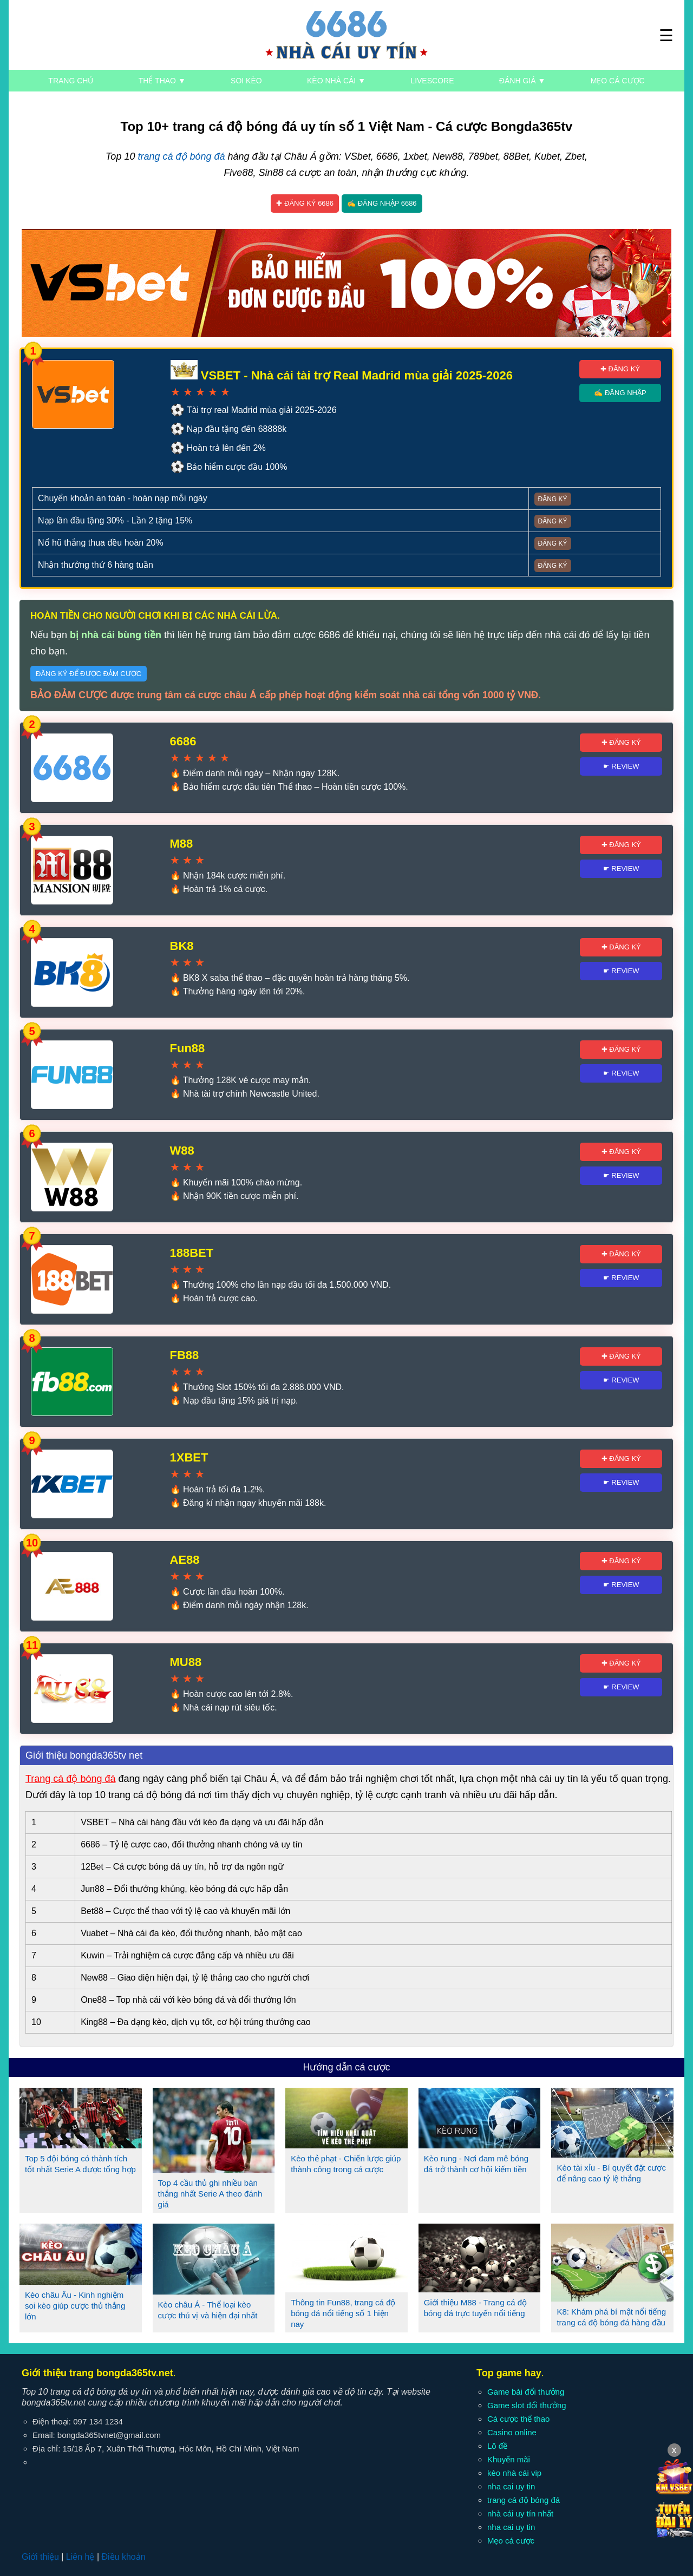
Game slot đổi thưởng (526, 2405)
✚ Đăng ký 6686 (305, 203)
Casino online (512, 2432)
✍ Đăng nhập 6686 (382, 203)
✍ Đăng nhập (620, 393)
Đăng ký (552, 499)
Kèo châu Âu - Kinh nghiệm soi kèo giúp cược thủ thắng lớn (75, 2305)
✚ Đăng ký (620, 369)
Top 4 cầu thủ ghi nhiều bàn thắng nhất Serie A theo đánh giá (210, 2193)
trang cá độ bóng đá (181, 156)
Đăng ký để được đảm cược (88, 674)
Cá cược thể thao (518, 2418)
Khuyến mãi (508, 2459)
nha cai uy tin (511, 2486)
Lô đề (497, 2445)
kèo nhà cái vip (514, 2472)
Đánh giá (522, 80)
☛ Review (621, 766)
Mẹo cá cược (618, 80)
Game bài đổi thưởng (525, 2391)
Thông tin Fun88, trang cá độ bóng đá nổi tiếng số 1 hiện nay (343, 2313)
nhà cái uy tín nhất (520, 2513)
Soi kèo (246, 80)
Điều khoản (123, 2556)
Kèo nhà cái (336, 80)
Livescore (432, 80)
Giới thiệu (40, 2556)
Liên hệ (80, 2556)
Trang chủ (70, 80)
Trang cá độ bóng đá (70, 1778)
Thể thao (162, 80)
